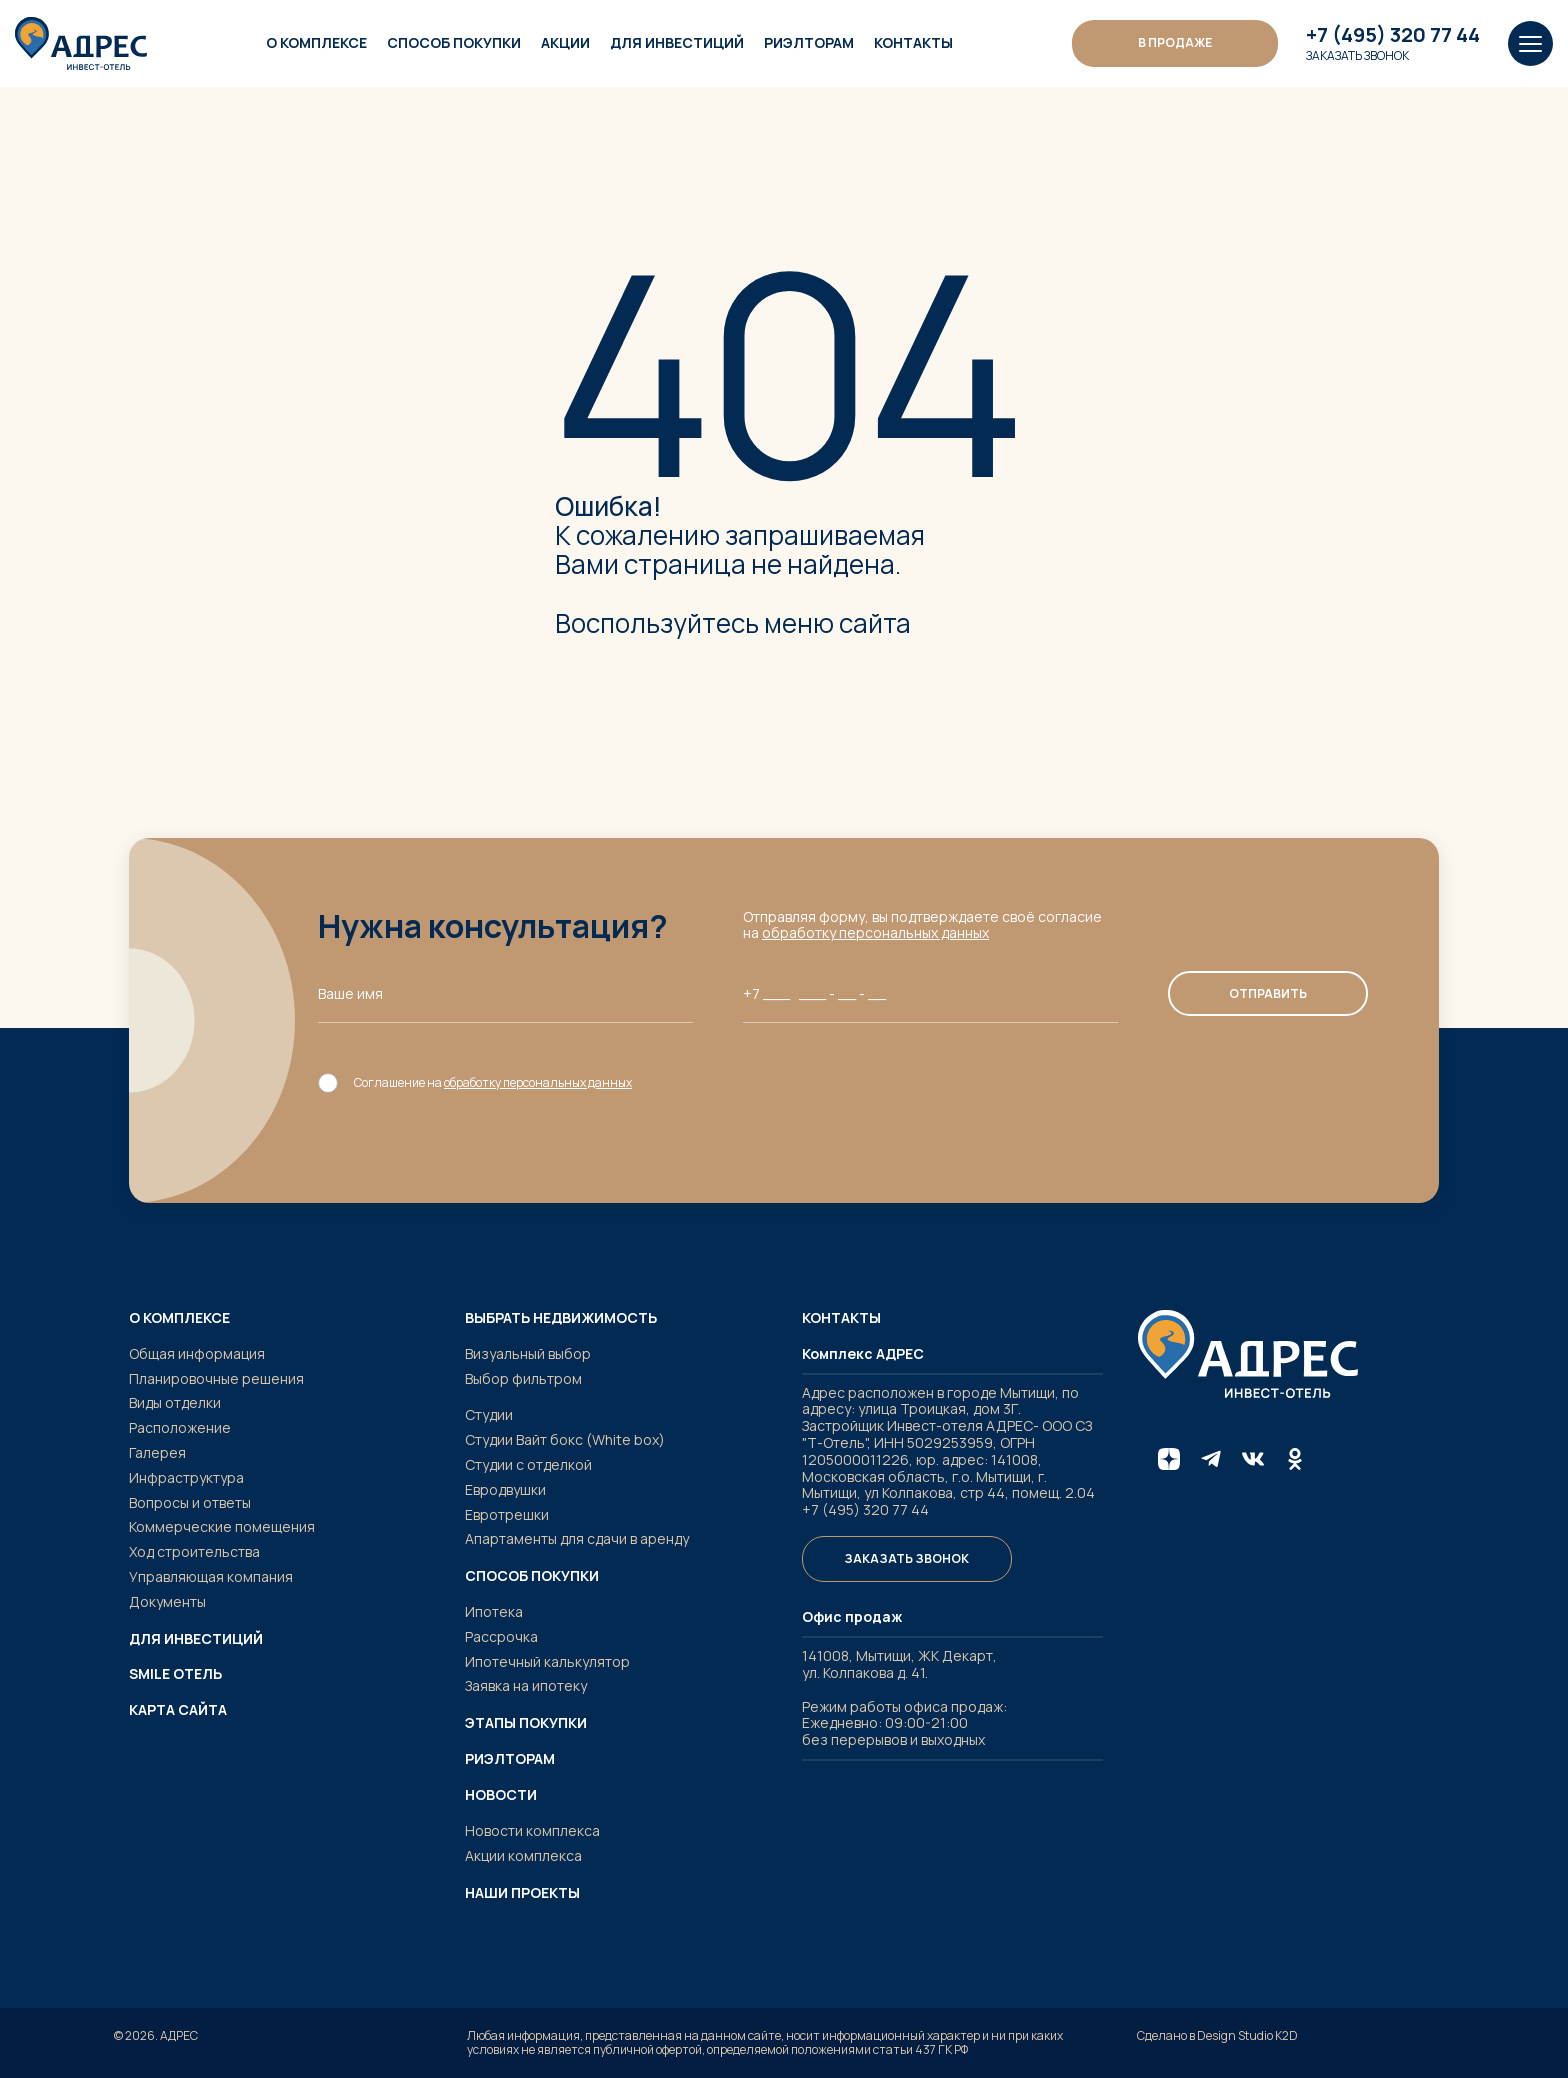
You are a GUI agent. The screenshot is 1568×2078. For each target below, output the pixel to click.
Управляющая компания (211, 1576)
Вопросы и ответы (190, 1502)
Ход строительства (194, 1551)
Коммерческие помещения (222, 1526)
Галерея (157, 1452)
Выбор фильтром (523, 1378)
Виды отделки (175, 1402)
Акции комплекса (523, 1855)
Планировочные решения (216, 1378)
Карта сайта (178, 1710)
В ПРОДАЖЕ (1175, 42)
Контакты (913, 42)
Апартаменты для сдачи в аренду (577, 1538)
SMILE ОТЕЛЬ (175, 1674)
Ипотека (494, 1611)
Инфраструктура (186, 1477)
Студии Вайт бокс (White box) (565, 1439)
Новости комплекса (532, 1830)
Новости (501, 1795)
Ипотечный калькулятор (547, 1661)
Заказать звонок (1357, 56)
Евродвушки (505, 1489)
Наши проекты (522, 1893)
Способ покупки (454, 42)
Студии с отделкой (528, 1464)
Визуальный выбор (528, 1353)
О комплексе (316, 42)
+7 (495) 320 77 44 (1393, 35)
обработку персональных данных (875, 932)
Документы (167, 1601)
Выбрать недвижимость (561, 1318)
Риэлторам (809, 42)
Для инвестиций (677, 42)
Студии (489, 1414)
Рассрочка (501, 1636)
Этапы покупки (526, 1723)
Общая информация (197, 1353)
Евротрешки (507, 1514)
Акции (565, 42)
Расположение (180, 1427)
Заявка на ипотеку (526, 1685)
